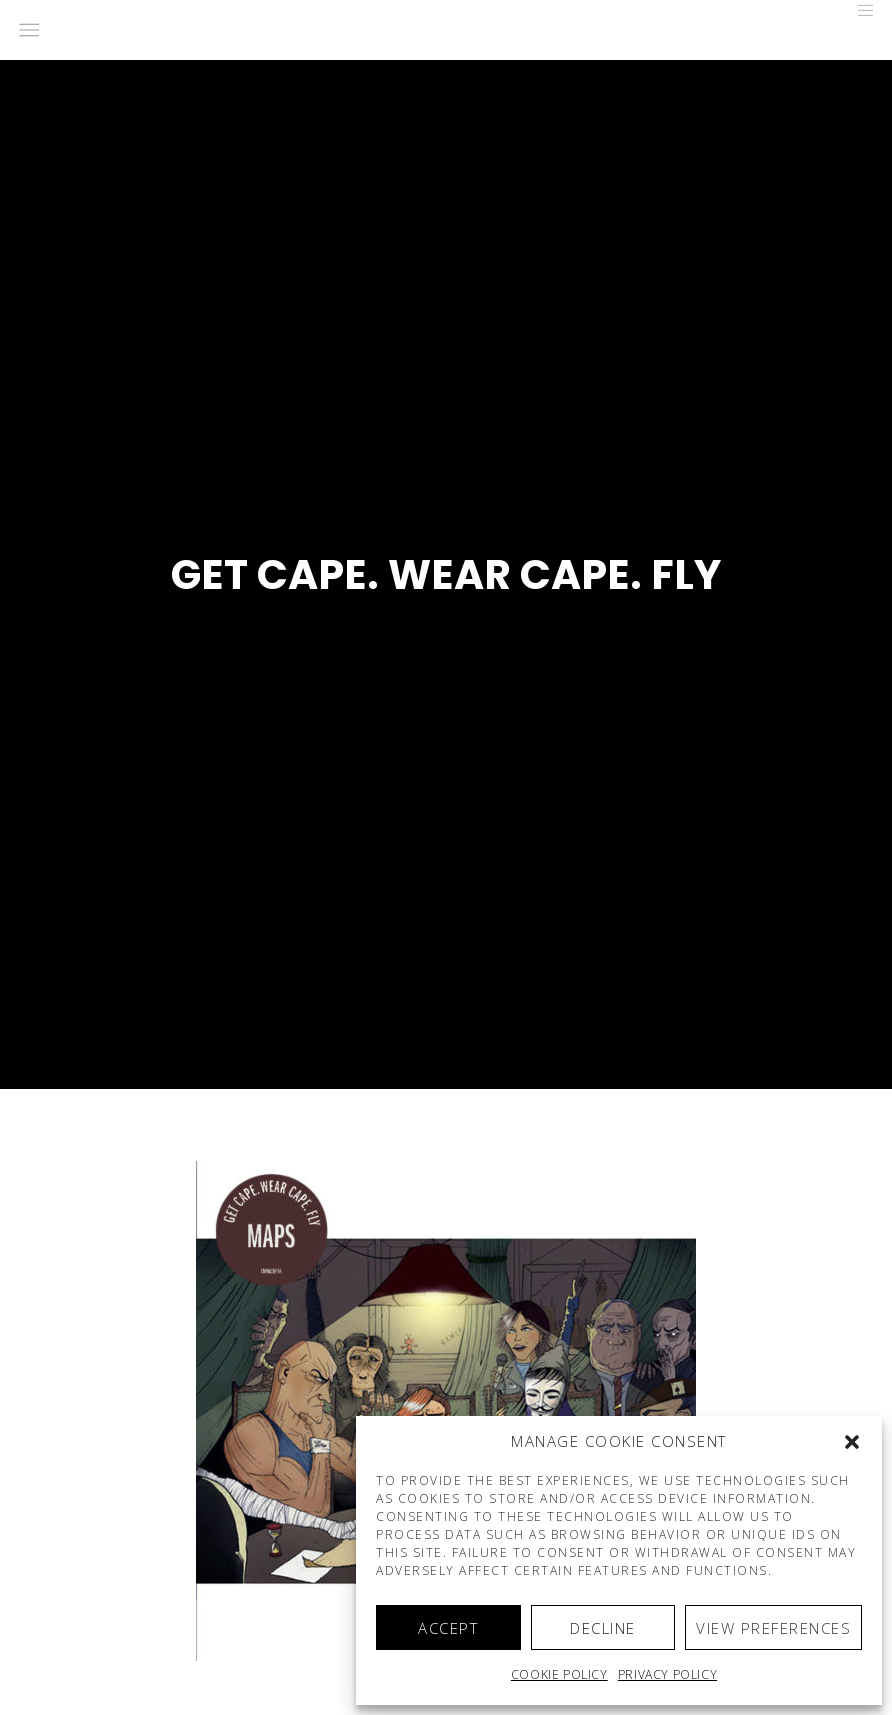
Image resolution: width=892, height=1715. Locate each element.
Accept (448, 1628)
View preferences (773, 1628)
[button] (852, 1442)
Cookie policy (559, 1674)
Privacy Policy (667, 1674)
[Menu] (859, 10)
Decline (603, 1628)
